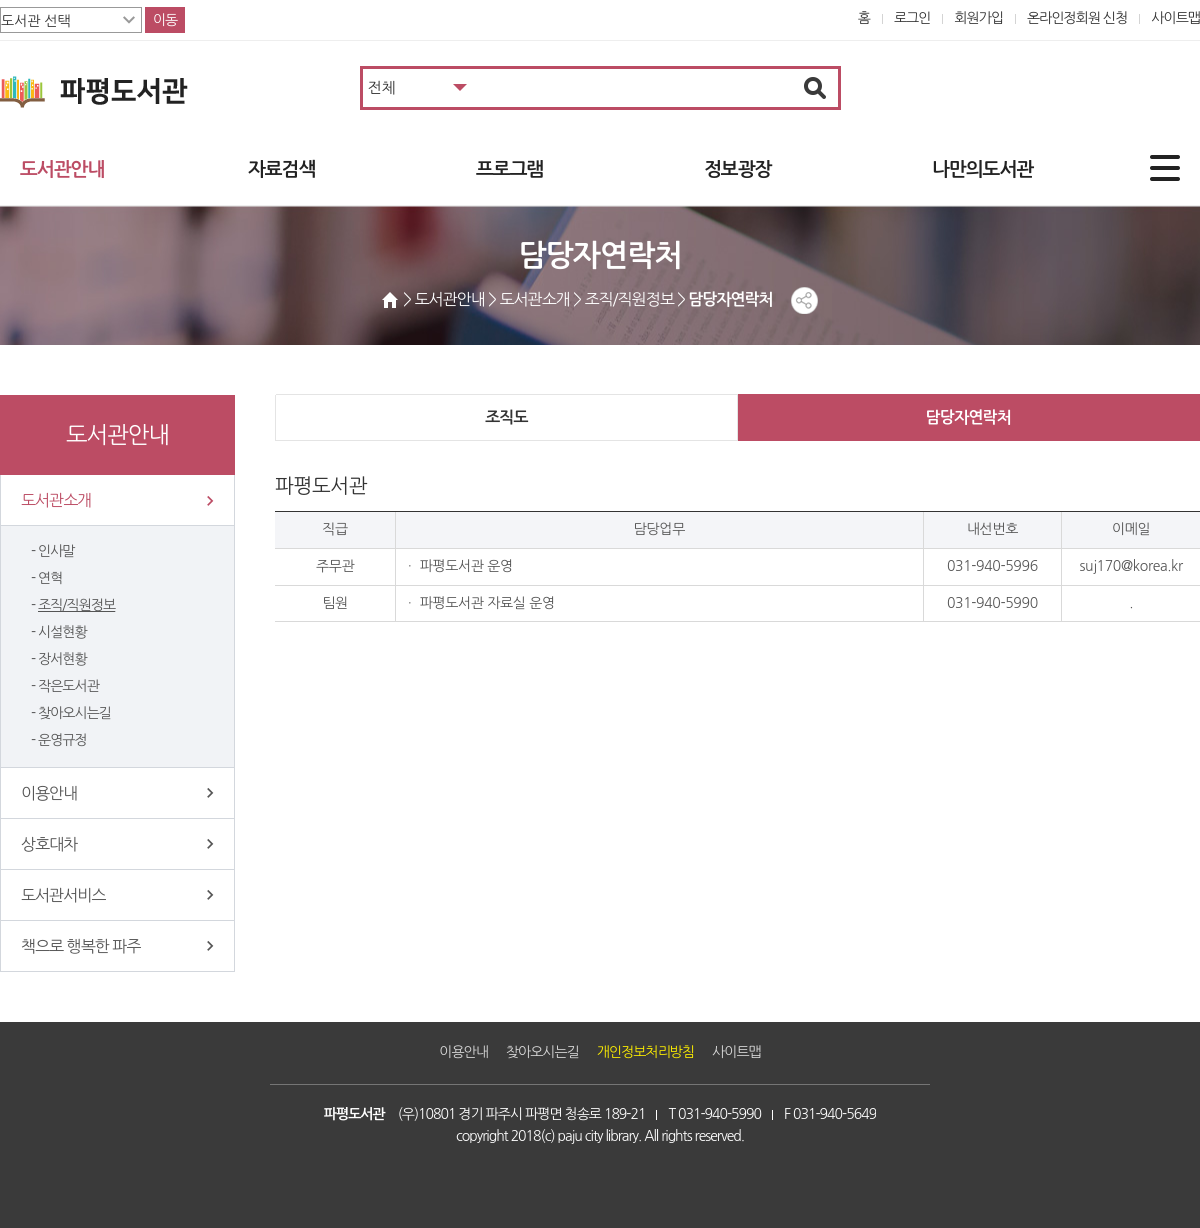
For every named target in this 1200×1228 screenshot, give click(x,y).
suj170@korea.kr (1130, 566)
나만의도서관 (982, 169)
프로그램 (509, 169)
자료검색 (281, 169)
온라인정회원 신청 (1077, 18)
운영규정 (62, 740)
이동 (165, 20)
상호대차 (49, 844)
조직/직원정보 (76, 605)
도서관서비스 (63, 895)
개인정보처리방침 (645, 1052)
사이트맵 (1175, 18)
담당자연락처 (968, 417)
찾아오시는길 (74, 713)
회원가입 (978, 18)
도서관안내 (62, 169)
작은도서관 (68, 686)
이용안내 (49, 793)
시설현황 (62, 632)
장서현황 (62, 659)
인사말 (56, 551)
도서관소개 (56, 500)
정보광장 (737, 169)
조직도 (506, 417)
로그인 (912, 18)
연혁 (50, 578)
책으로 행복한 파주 (80, 946)
